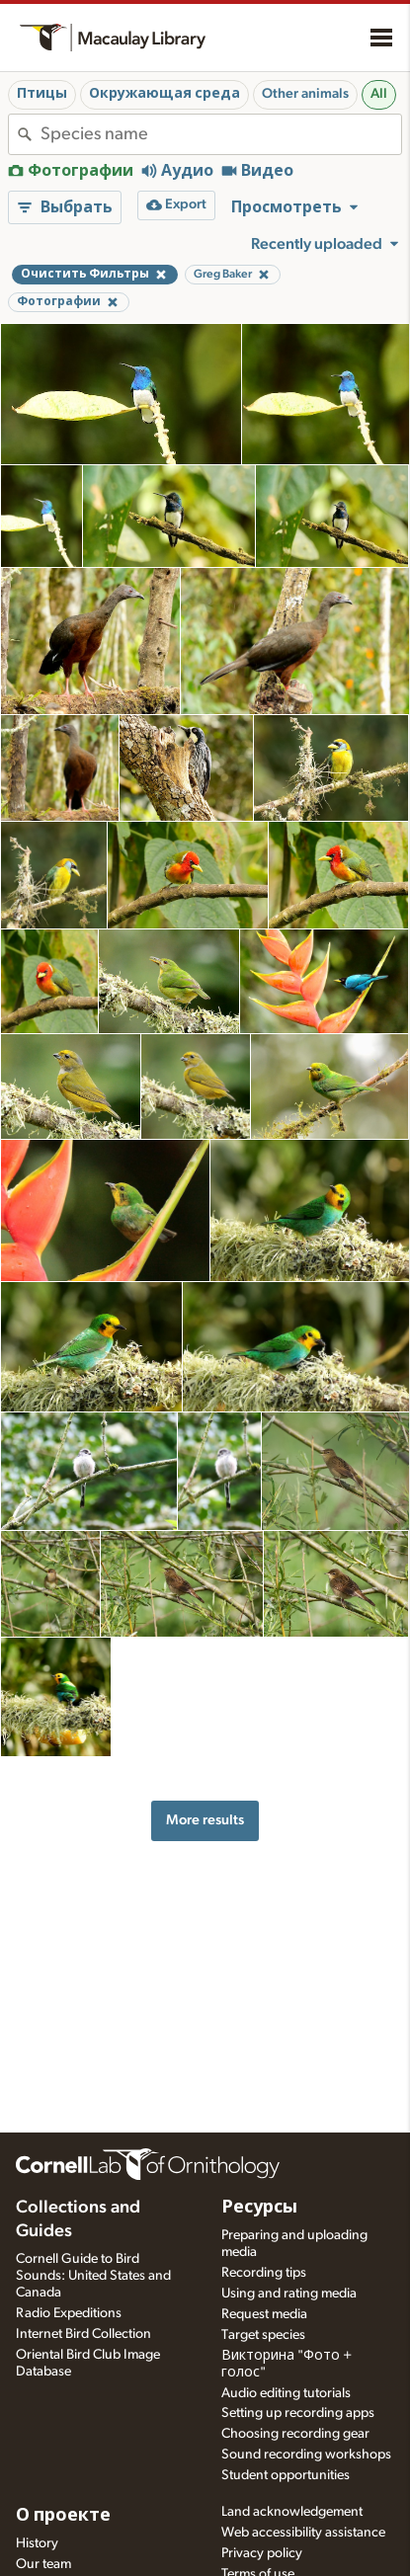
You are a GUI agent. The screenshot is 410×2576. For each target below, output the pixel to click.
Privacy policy (261, 2553)
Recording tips (263, 2273)
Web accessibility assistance (303, 2532)
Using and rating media (289, 2293)
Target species (263, 2335)
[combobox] (221, 134)
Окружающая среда (164, 94)
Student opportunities (285, 2475)
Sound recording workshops (306, 2454)
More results (205, 1819)
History (37, 2543)
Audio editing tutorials (286, 2393)
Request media (264, 2314)
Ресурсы (259, 2207)
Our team (43, 2564)
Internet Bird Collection (83, 2334)
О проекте (63, 2516)
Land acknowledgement (292, 2512)
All (378, 94)
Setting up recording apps (297, 2413)
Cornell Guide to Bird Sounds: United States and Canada (93, 2275)
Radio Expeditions (69, 2313)
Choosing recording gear (295, 2434)
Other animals (305, 94)
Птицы (42, 94)
